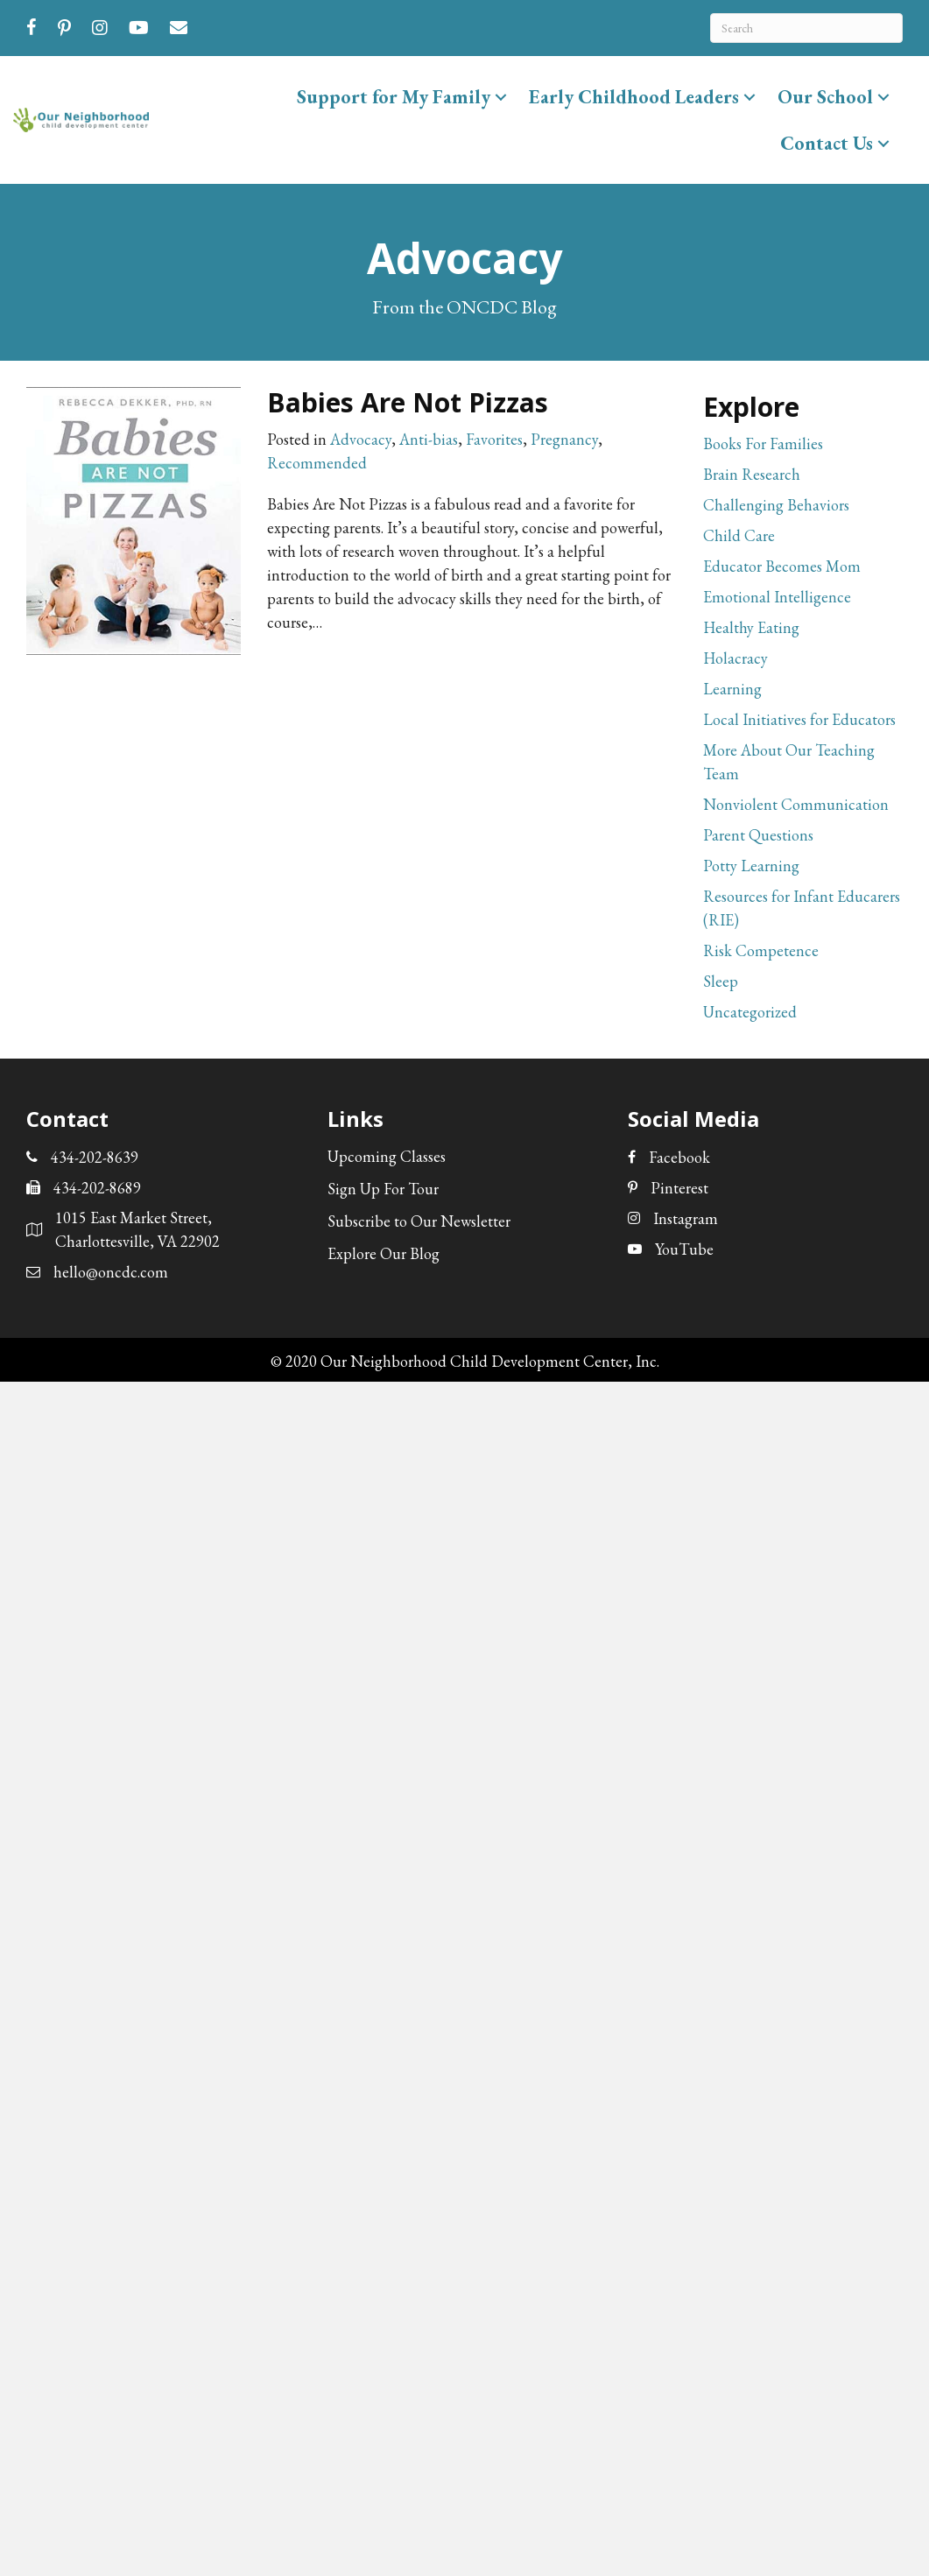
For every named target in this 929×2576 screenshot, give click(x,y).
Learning (732, 689)
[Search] (806, 28)
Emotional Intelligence (777, 597)
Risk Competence (761, 950)
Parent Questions (758, 835)
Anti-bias (428, 439)
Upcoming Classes (386, 1156)
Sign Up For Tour (383, 1189)
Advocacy (360, 439)
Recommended (317, 463)
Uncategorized (750, 1012)
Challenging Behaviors (776, 505)
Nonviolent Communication (796, 804)
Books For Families (763, 443)
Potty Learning (751, 865)
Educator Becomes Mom (782, 566)
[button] (500, 97)
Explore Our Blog (383, 1253)
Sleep (720, 981)
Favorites (494, 439)
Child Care (739, 535)
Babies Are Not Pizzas (407, 402)
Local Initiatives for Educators (799, 719)
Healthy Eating (751, 627)
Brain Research (751, 474)
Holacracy (735, 658)
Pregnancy (564, 439)
